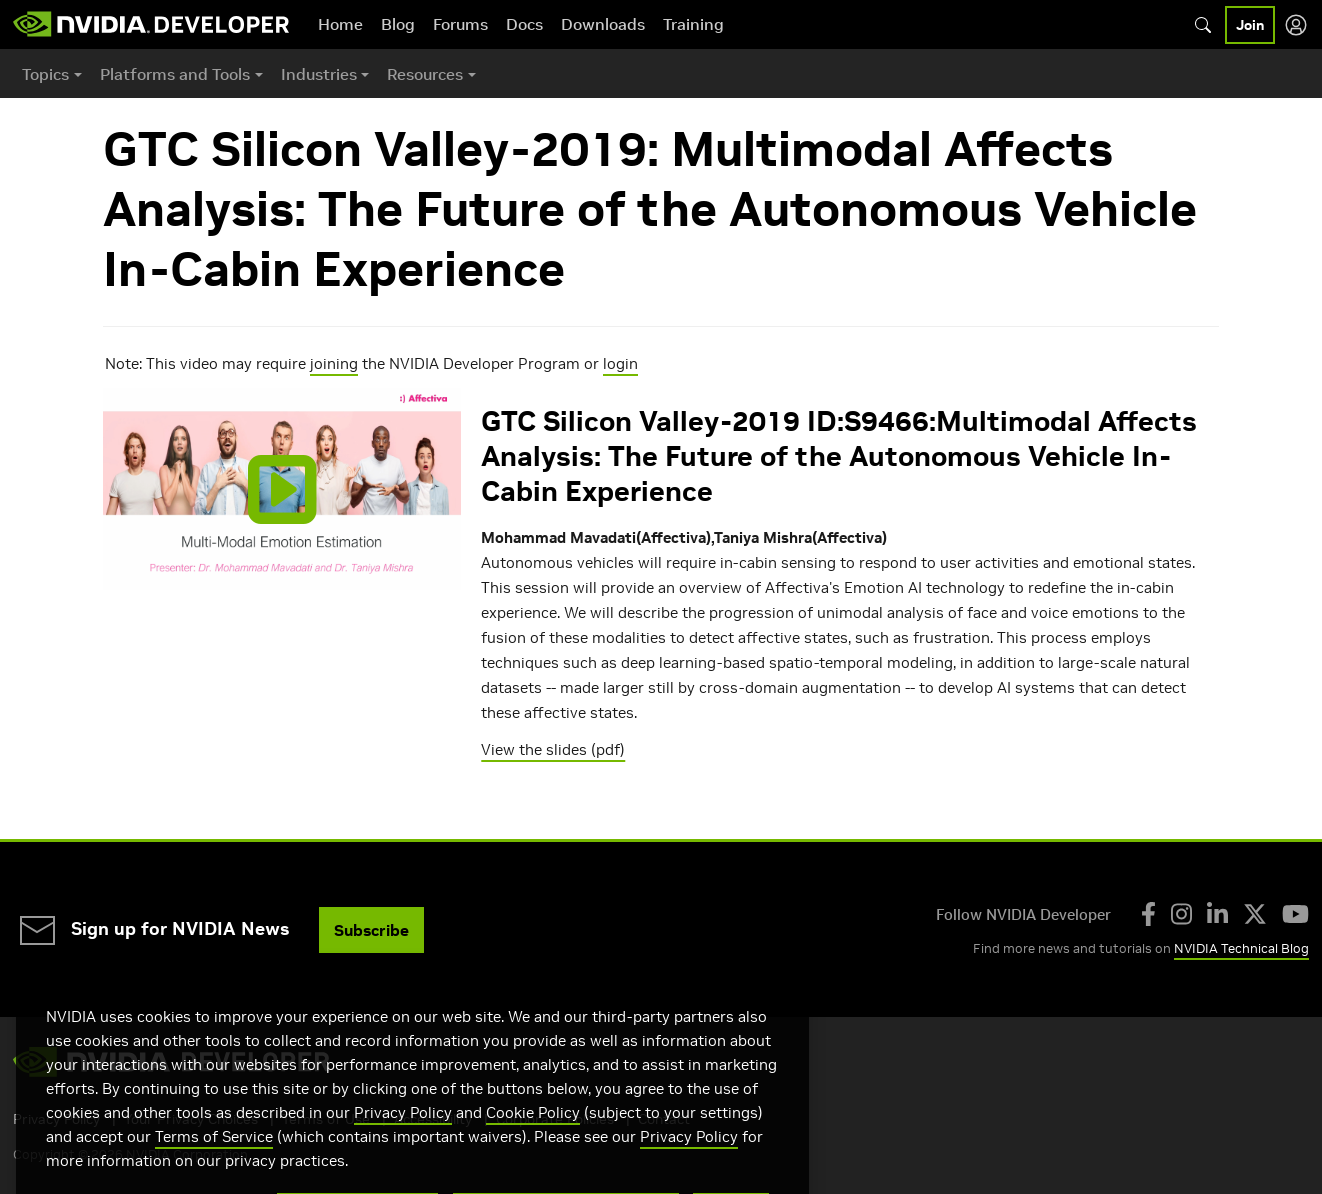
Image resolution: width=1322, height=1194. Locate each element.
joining (334, 363)
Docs (524, 24)
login (620, 363)
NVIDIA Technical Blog (1241, 948)
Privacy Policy (403, 1134)
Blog (398, 24)
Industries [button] (319, 74)
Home (340, 24)
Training (693, 24)
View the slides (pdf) (553, 749)
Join (1250, 25)
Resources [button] (425, 74)
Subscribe (371, 930)
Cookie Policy (533, 1134)
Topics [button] (45, 74)
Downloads (603, 24)
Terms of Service (214, 1158)
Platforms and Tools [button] (175, 74)
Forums (460, 24)
